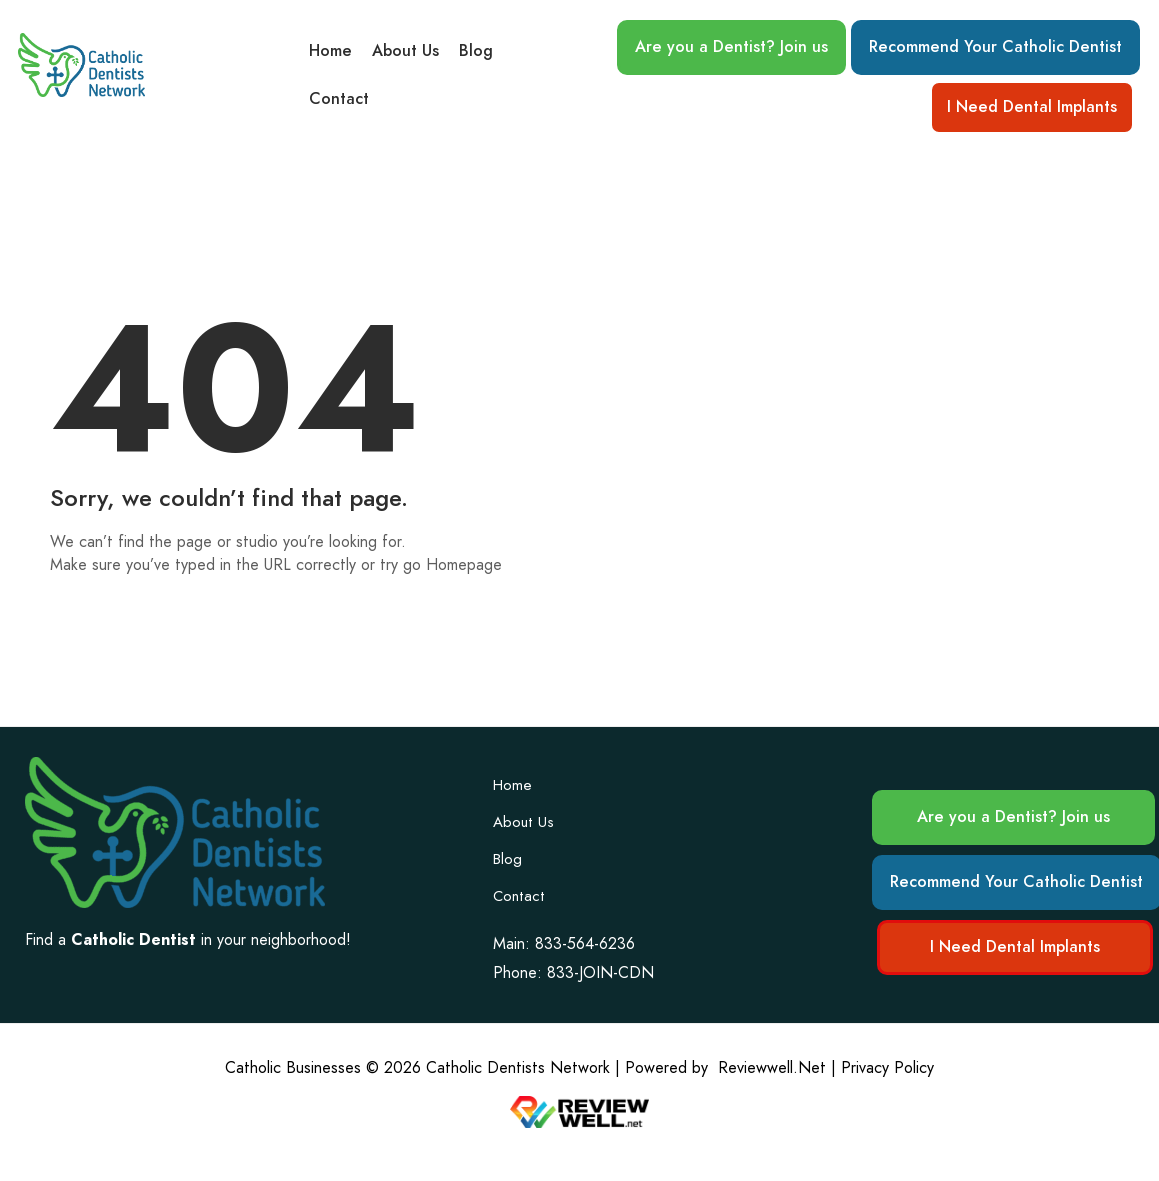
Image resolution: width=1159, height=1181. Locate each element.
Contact (339, 99)
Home (330, 51)
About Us (405, 51)
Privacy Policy (887, 1067)
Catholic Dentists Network (518, 1067)
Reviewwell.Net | (777, 1067)
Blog (476, 51)
